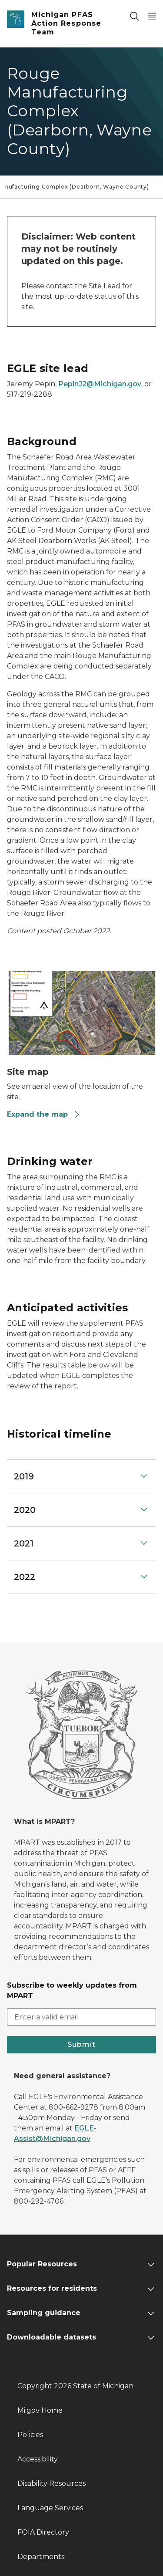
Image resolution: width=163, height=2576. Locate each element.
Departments (40, 2556)
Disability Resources (51, 2483)
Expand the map (43, 1114)
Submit (81, 2044)
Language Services (50, 2508)
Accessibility (37, 2459)
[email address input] (81, 2017)
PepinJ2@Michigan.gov (99, 384)
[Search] (134, 15)
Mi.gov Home (40, 2410)
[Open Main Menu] (151, 15)
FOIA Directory (43, 2532)
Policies (30, 2435)
